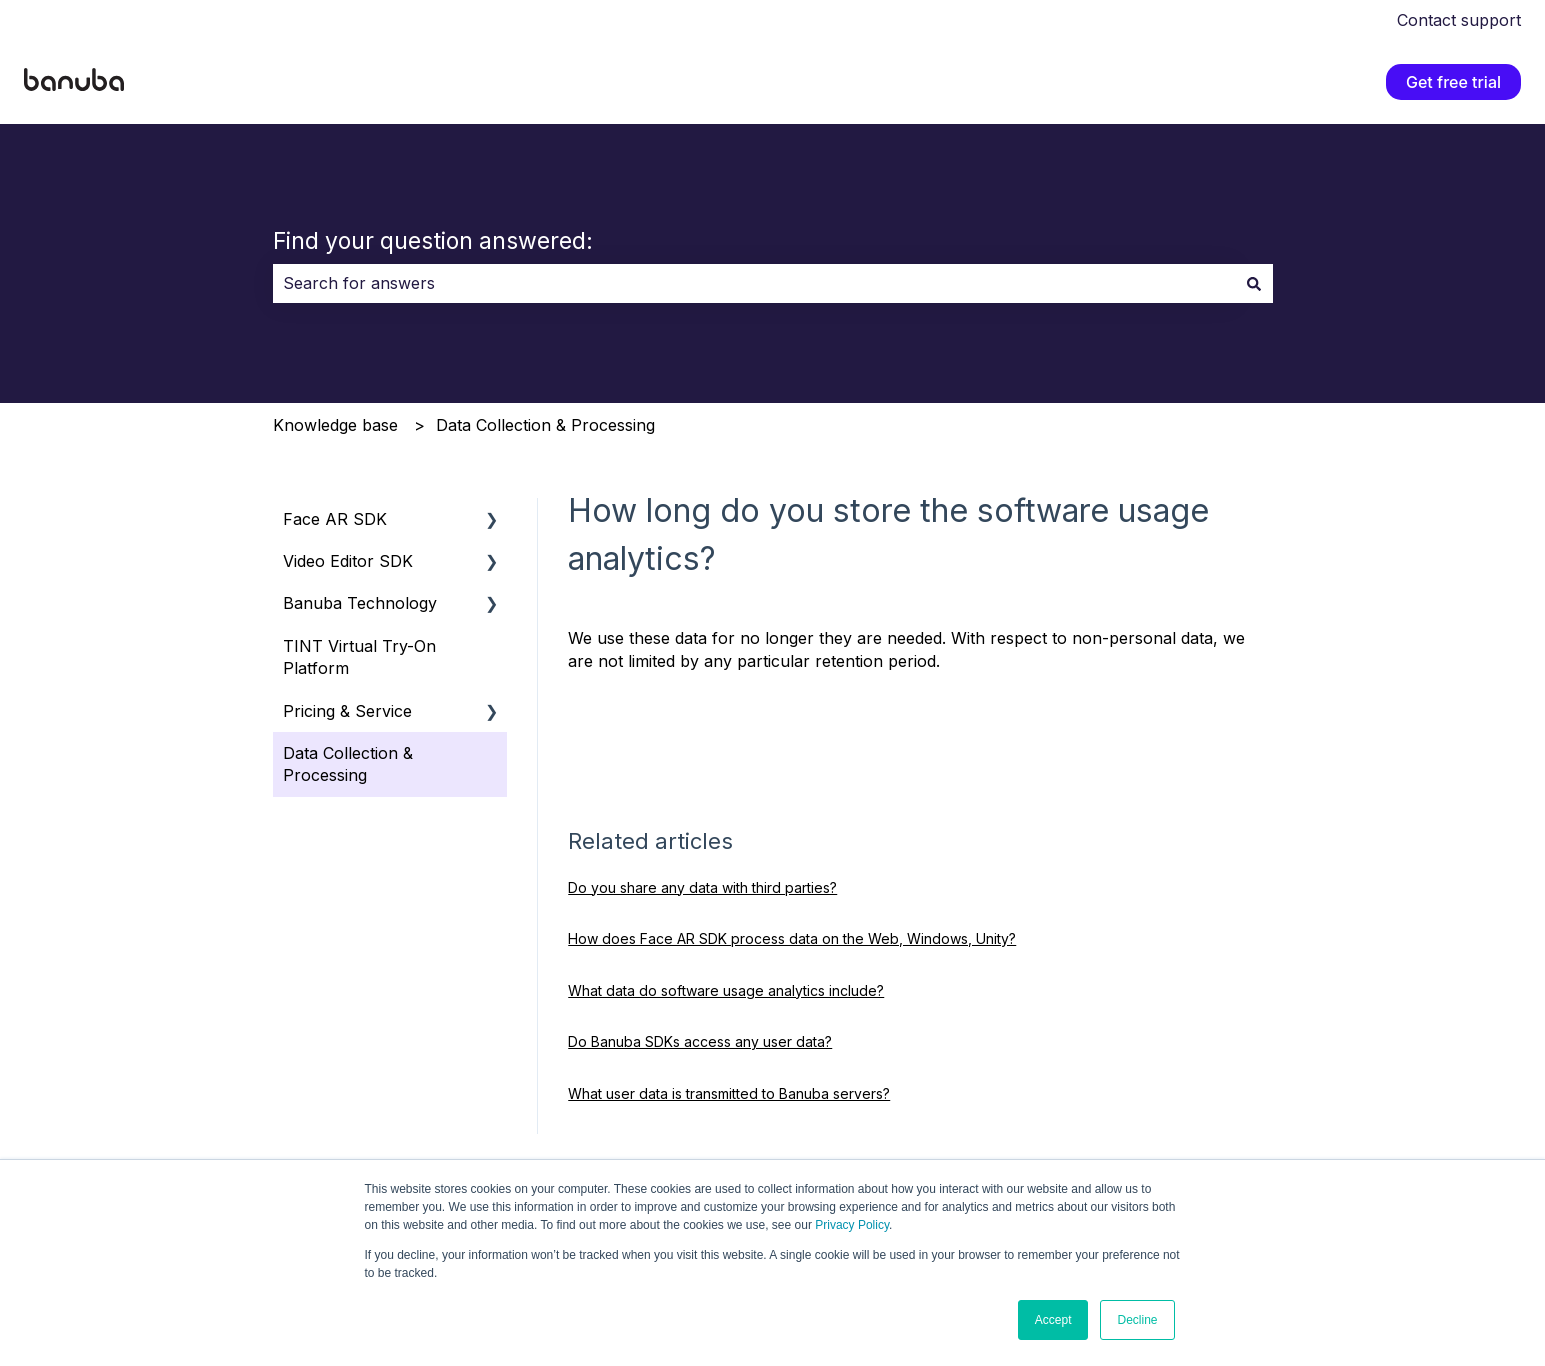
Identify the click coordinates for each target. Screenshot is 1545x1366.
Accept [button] (1053, 1320)
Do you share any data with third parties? (702, 887)
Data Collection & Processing (545, 425)
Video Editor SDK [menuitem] (348, 561)
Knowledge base (335, 425)
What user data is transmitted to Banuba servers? (729, 1093)
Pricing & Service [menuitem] (347, 711)
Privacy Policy (852, 1225)
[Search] (1254, 283)
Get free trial (1453, 82)
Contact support (1459, 20)
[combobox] (754, 283)
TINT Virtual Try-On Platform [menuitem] (359, 657)
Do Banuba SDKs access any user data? (700, 1041)
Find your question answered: (433, 241)
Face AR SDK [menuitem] (335, 519)
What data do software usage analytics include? (726, 990)
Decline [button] (1137, 1320)
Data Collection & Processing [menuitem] (348, 764)
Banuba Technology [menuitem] (360, 603)
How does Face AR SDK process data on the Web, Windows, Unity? (792, 938)
